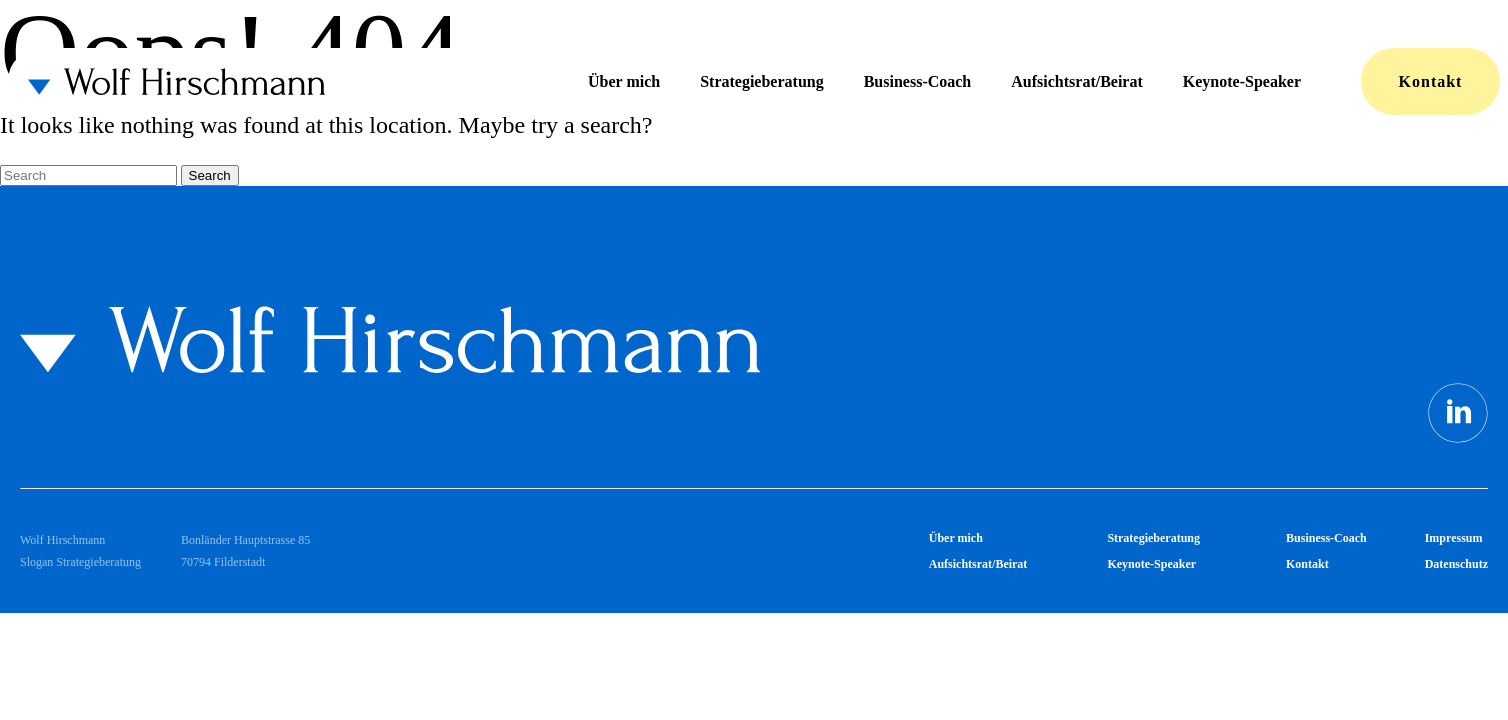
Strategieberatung (762, 81)
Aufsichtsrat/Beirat (1077, 81)
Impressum (1454, 538)
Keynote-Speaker (1242, 81)
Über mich (624, 81)
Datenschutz (1456, 564)
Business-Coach (918, 81)
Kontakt (1431, 81)
